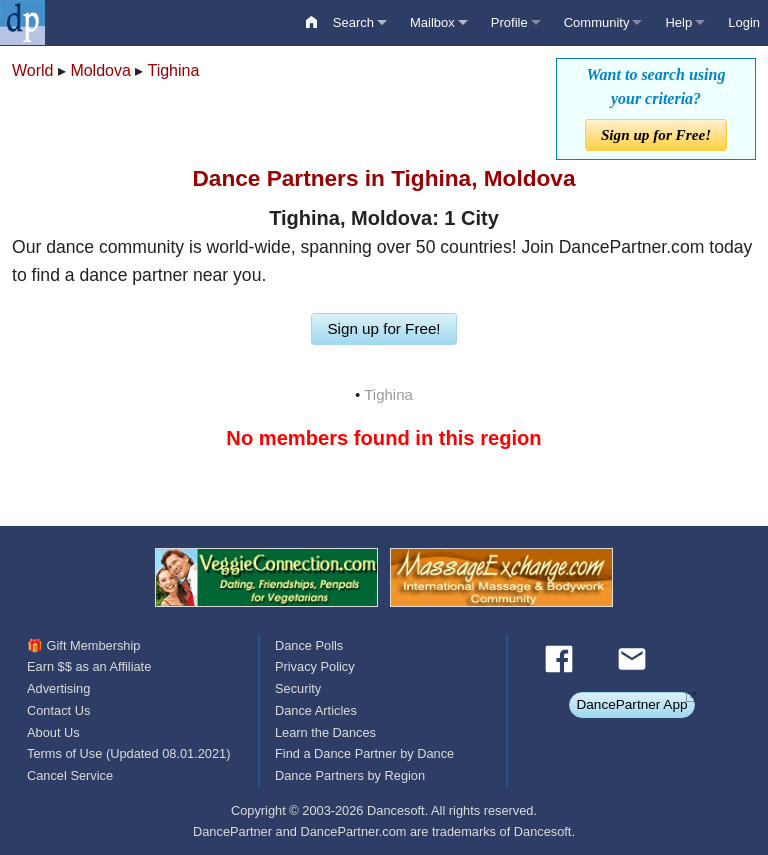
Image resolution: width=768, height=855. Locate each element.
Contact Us (58, 710)
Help (678, 22)
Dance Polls (309, 645)
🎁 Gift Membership (83, 645)
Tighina (173, 70)
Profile (509, 22)
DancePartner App (631, 704)
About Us (53, 732)
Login (744, 22)
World (33, 70)
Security (298, 688)
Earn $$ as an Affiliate (89, 666)
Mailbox (432, 22)
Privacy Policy (315, 666)
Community (597, 22)
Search (353, 22)
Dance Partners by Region (350, 775)
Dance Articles (316, 710)
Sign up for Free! (656, 134)
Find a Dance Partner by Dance (364, 753)
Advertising (58, 688)
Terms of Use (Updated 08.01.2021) (128, 753)
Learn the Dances (325, 732)
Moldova (100, 70)
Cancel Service (70, 775)
